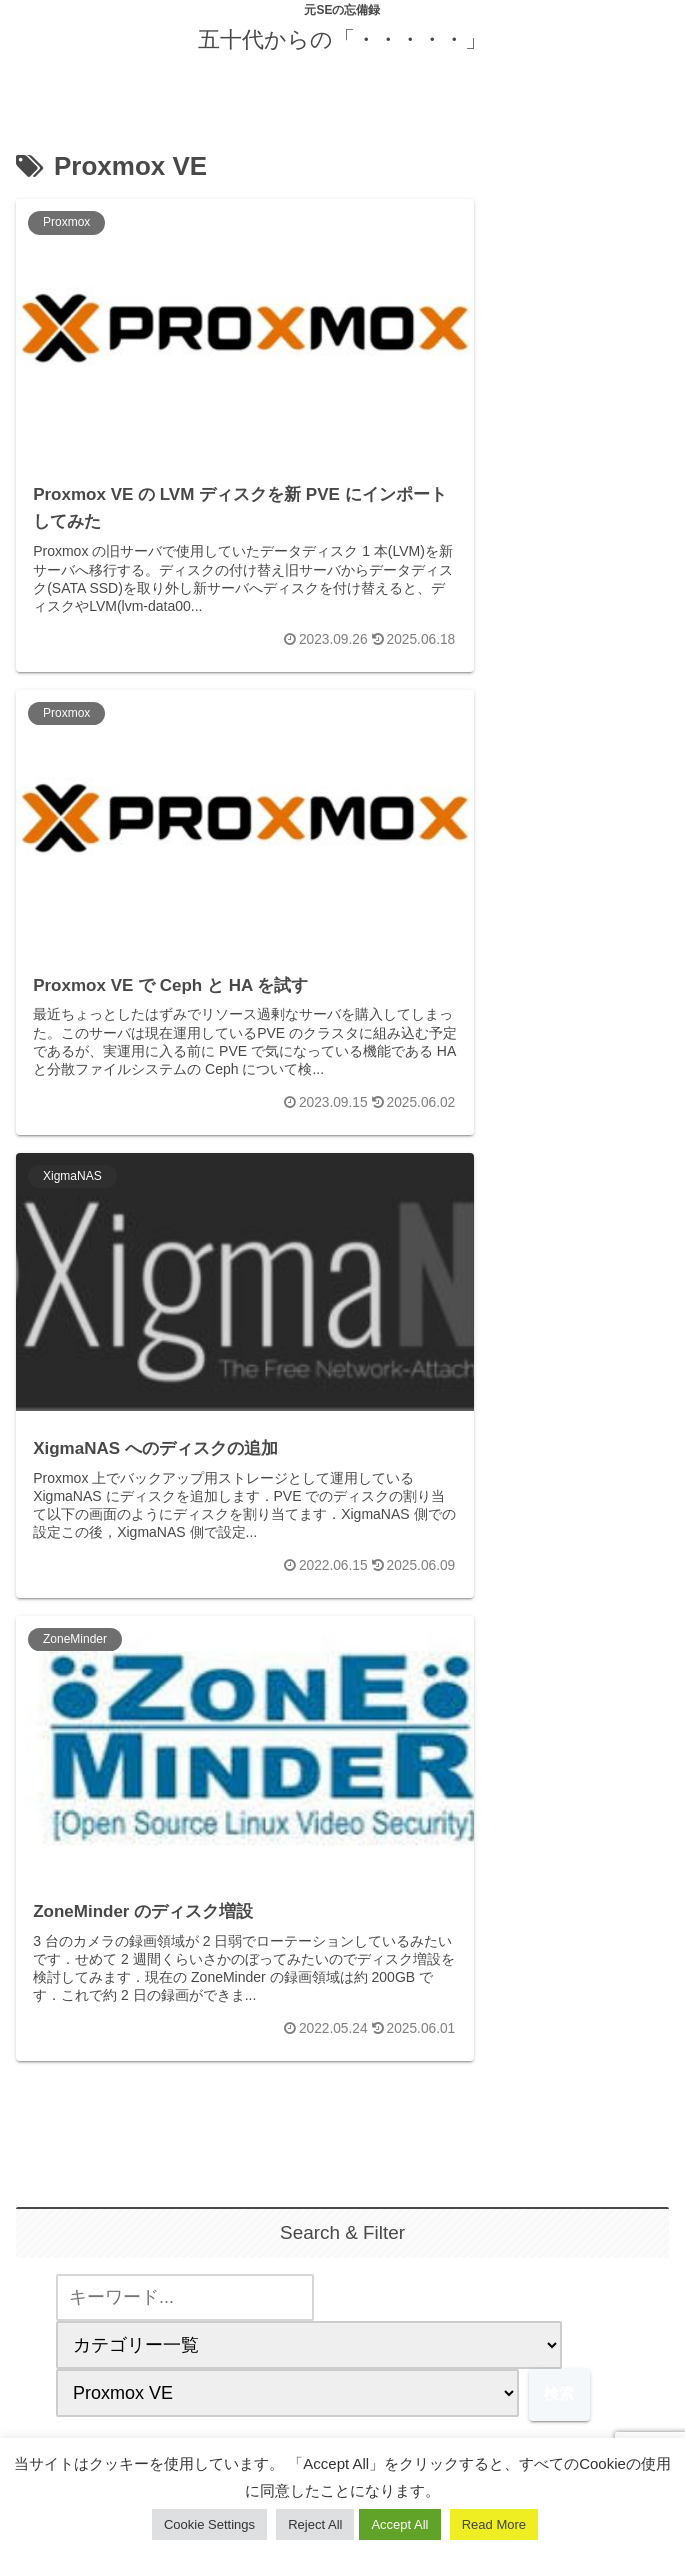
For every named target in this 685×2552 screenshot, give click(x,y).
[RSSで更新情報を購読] (382, 2304)
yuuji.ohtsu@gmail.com (342, 2124)
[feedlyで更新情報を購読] (343, 2304)
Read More (494, 2524)
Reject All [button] (315, 2524)
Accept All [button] (399, 2524)
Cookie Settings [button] (209, 2524)
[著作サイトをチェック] (303, 2304)
